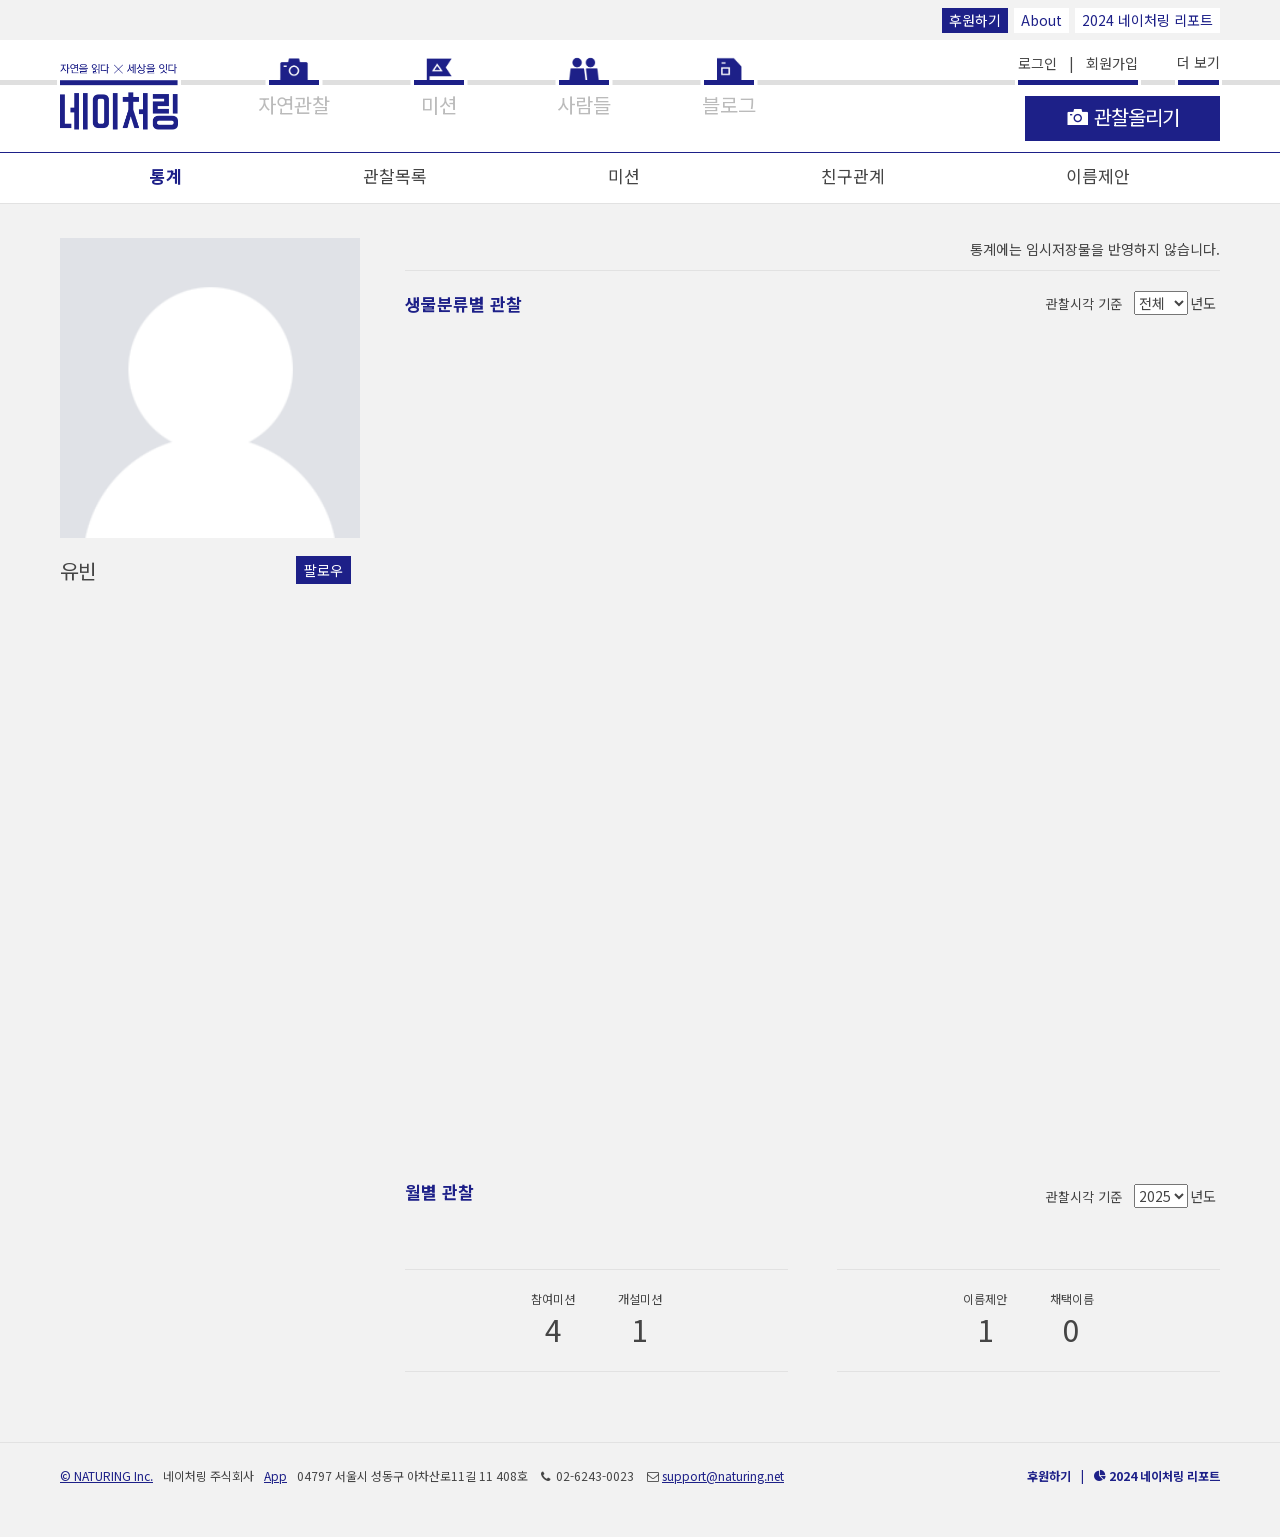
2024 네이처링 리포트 (1147, 20)
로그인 (1037, 63)
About (1041, 20)
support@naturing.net (723, 1475)
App (275, 1475)
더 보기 (1198, 62)
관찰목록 (395, 175)
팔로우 (323, 570)
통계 (166, 175)
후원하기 (975, 20)
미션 (624, 175)
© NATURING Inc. (106, 1475)
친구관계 (853, 175)
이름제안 (1098, 175)
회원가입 (1112, 63)
